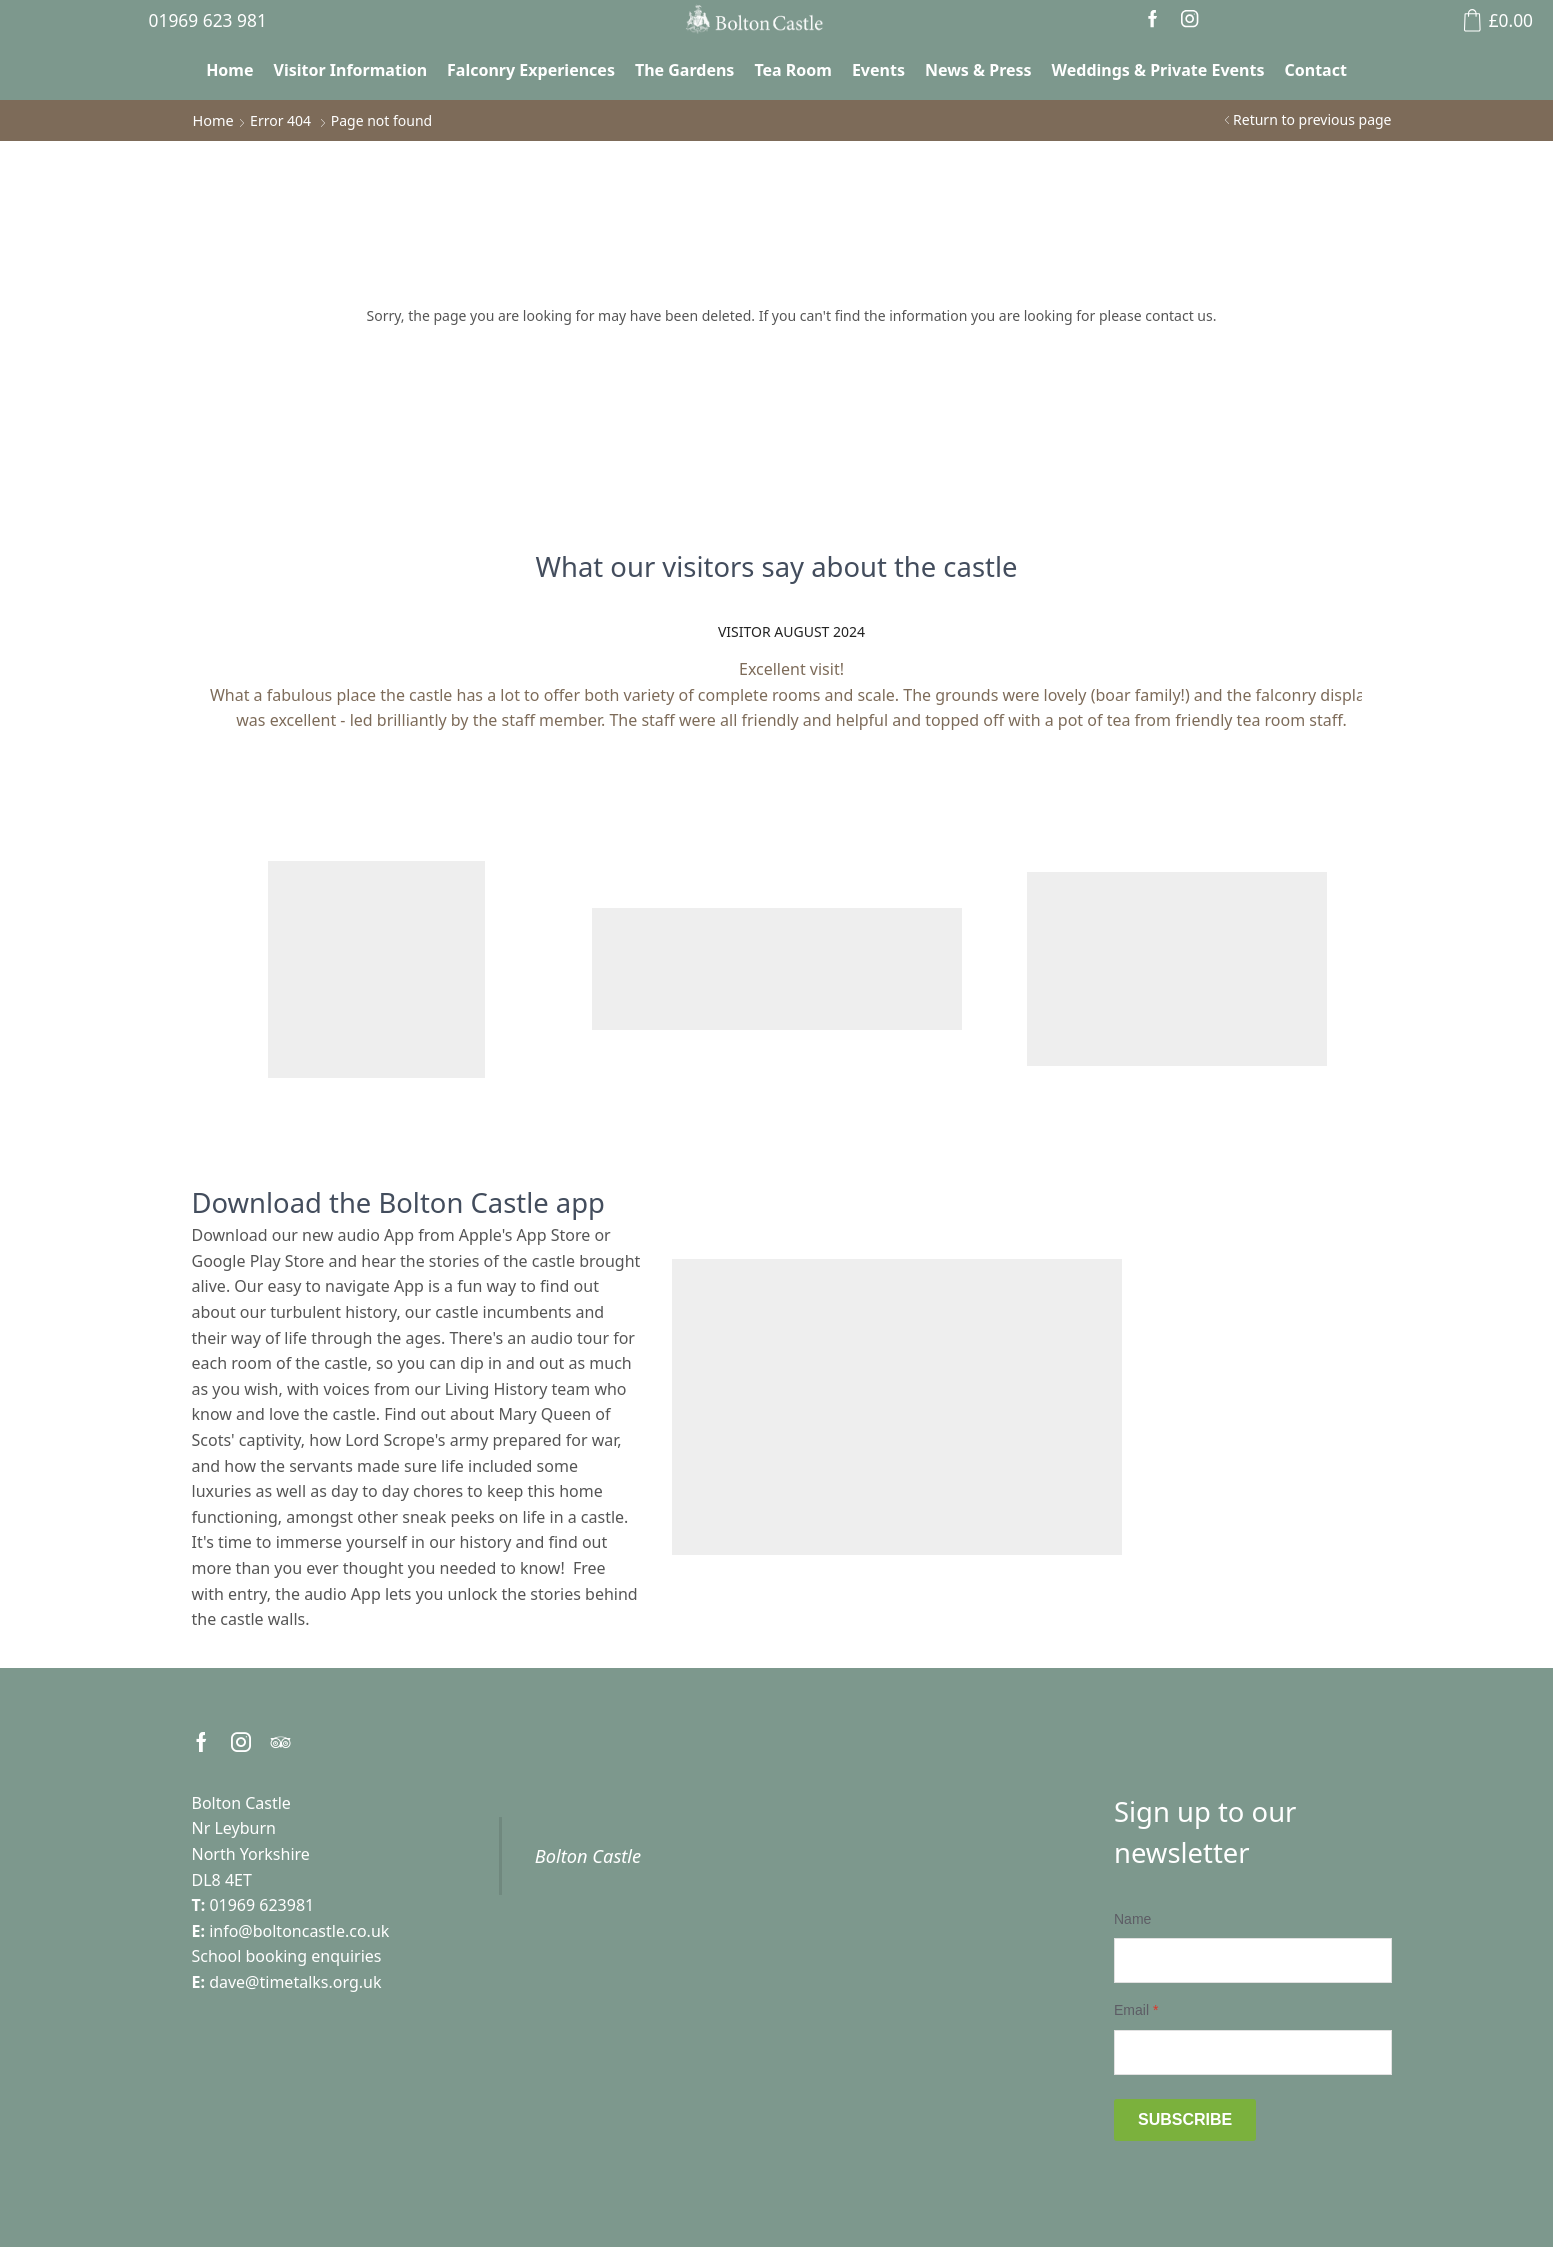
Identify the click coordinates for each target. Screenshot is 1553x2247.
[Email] (1253, 2052)
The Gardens (684, 70)
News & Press (978, 70)
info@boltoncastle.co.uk (299, 1931)
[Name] (1253, 1960)
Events (878, 70)
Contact (1315, 70)
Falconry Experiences (531, 70)
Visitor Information (351, 70)
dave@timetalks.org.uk (295, 1982)
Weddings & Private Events (1158, 70)
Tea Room (793, 70)
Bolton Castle (588, 1856)
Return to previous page (1312, 119)
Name (1132, 1919)
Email (1136, 2010)
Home (229, 70)
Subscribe (1185, 2119)
